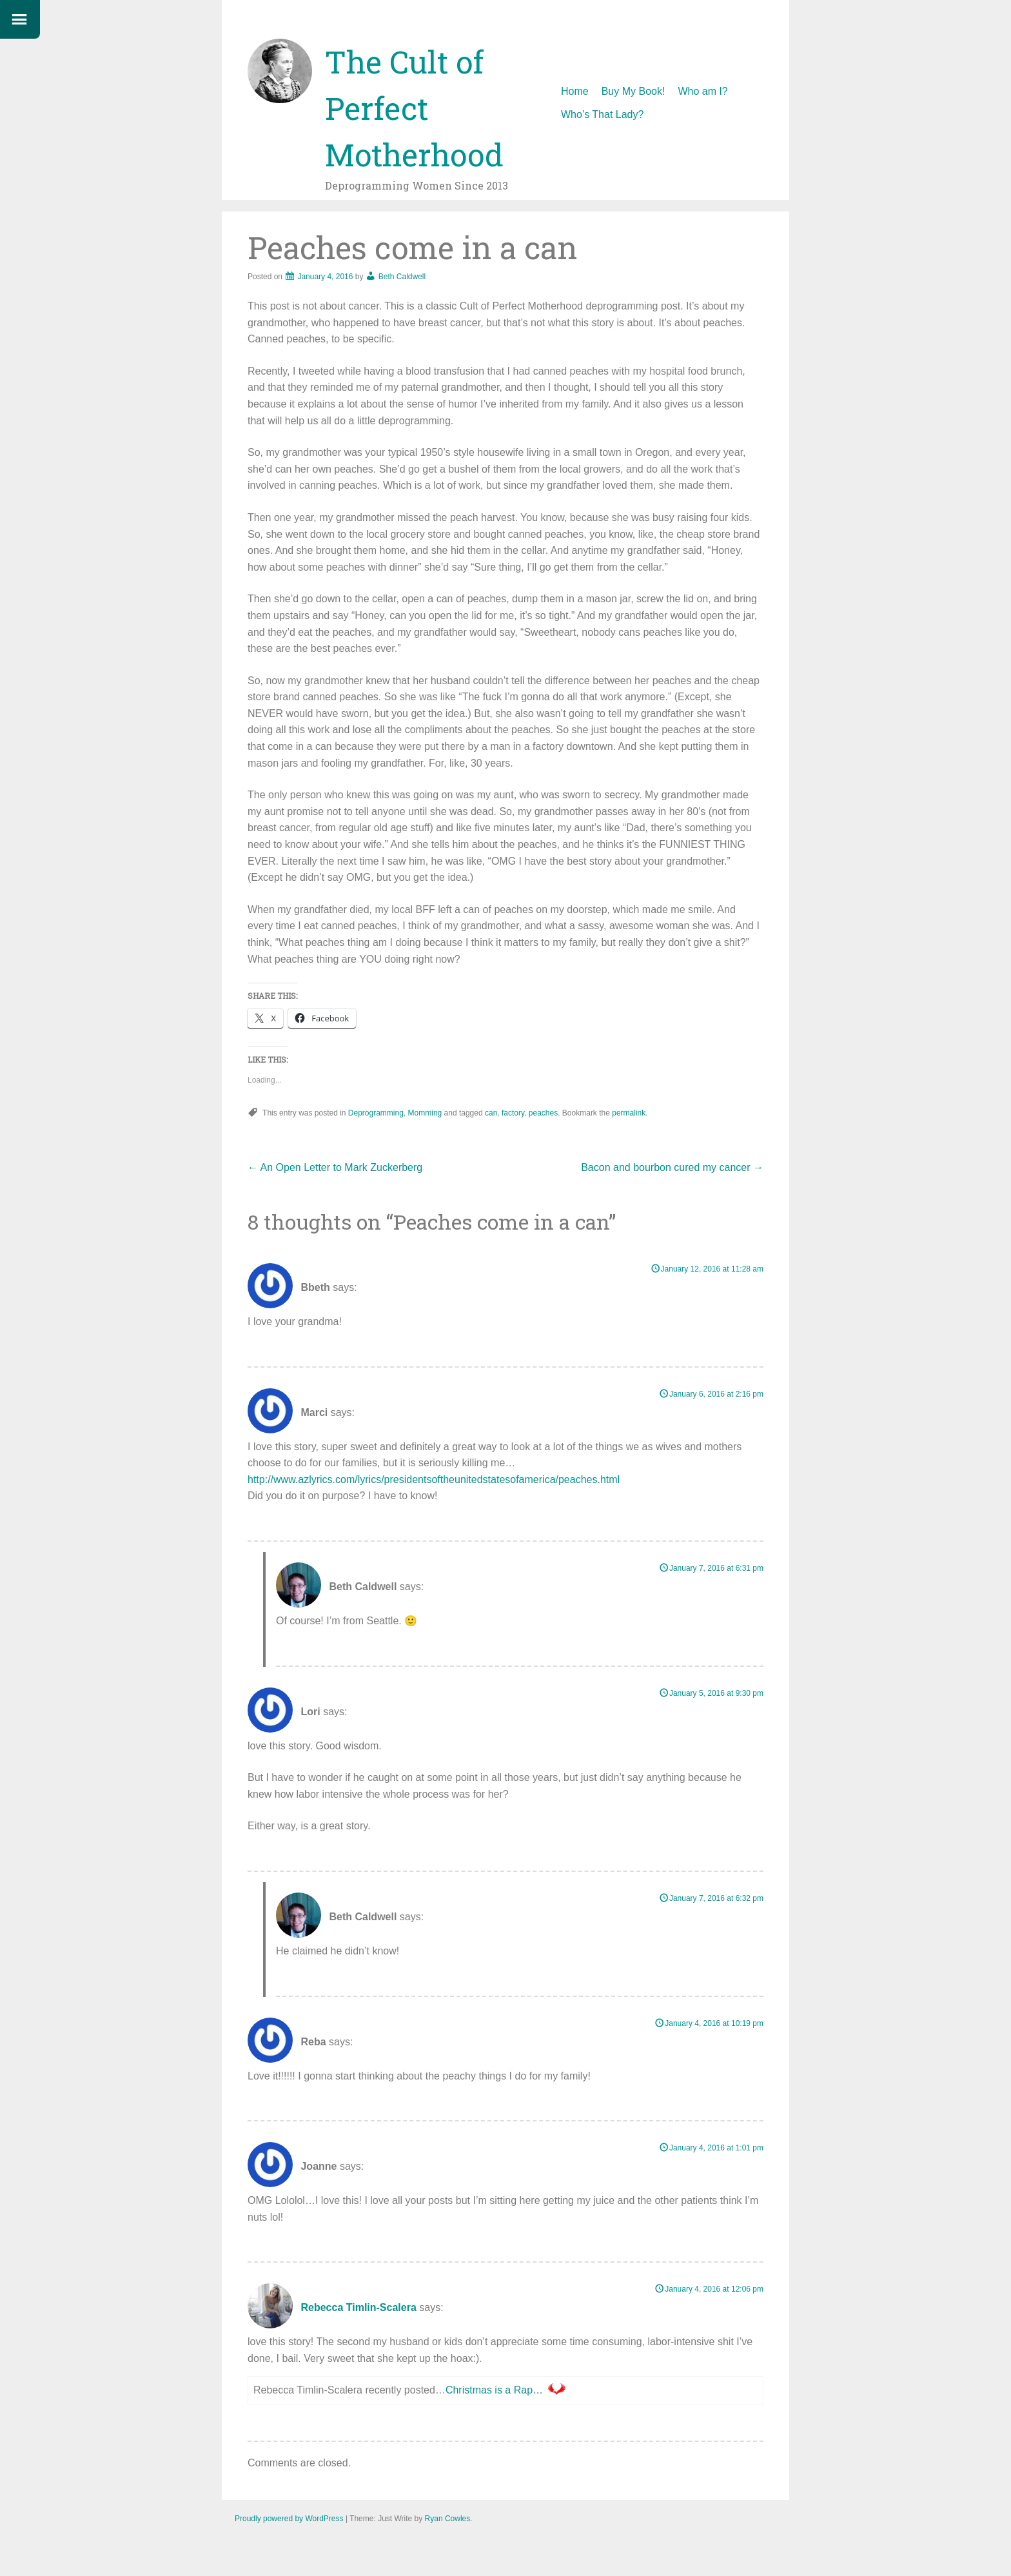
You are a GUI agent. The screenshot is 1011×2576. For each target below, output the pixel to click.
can (491, 1112)
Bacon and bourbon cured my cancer (672, 1167)
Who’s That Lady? (602, 114)
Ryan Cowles (448, 2518)
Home (575, 91)
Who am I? (702, 91)
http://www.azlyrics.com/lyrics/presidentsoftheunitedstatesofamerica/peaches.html (434, 1479)
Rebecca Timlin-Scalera (358, 2308)
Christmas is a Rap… (494, 2389)
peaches (543, 1112)
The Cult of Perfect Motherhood (414, 108)
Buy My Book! (633, 91)
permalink (628, 1112)
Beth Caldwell (402, 276)
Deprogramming (376, 1112)
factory (513, 1112)
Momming (425, 1112)
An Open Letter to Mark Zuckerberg (337, 1167)
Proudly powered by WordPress (289, 2518)
